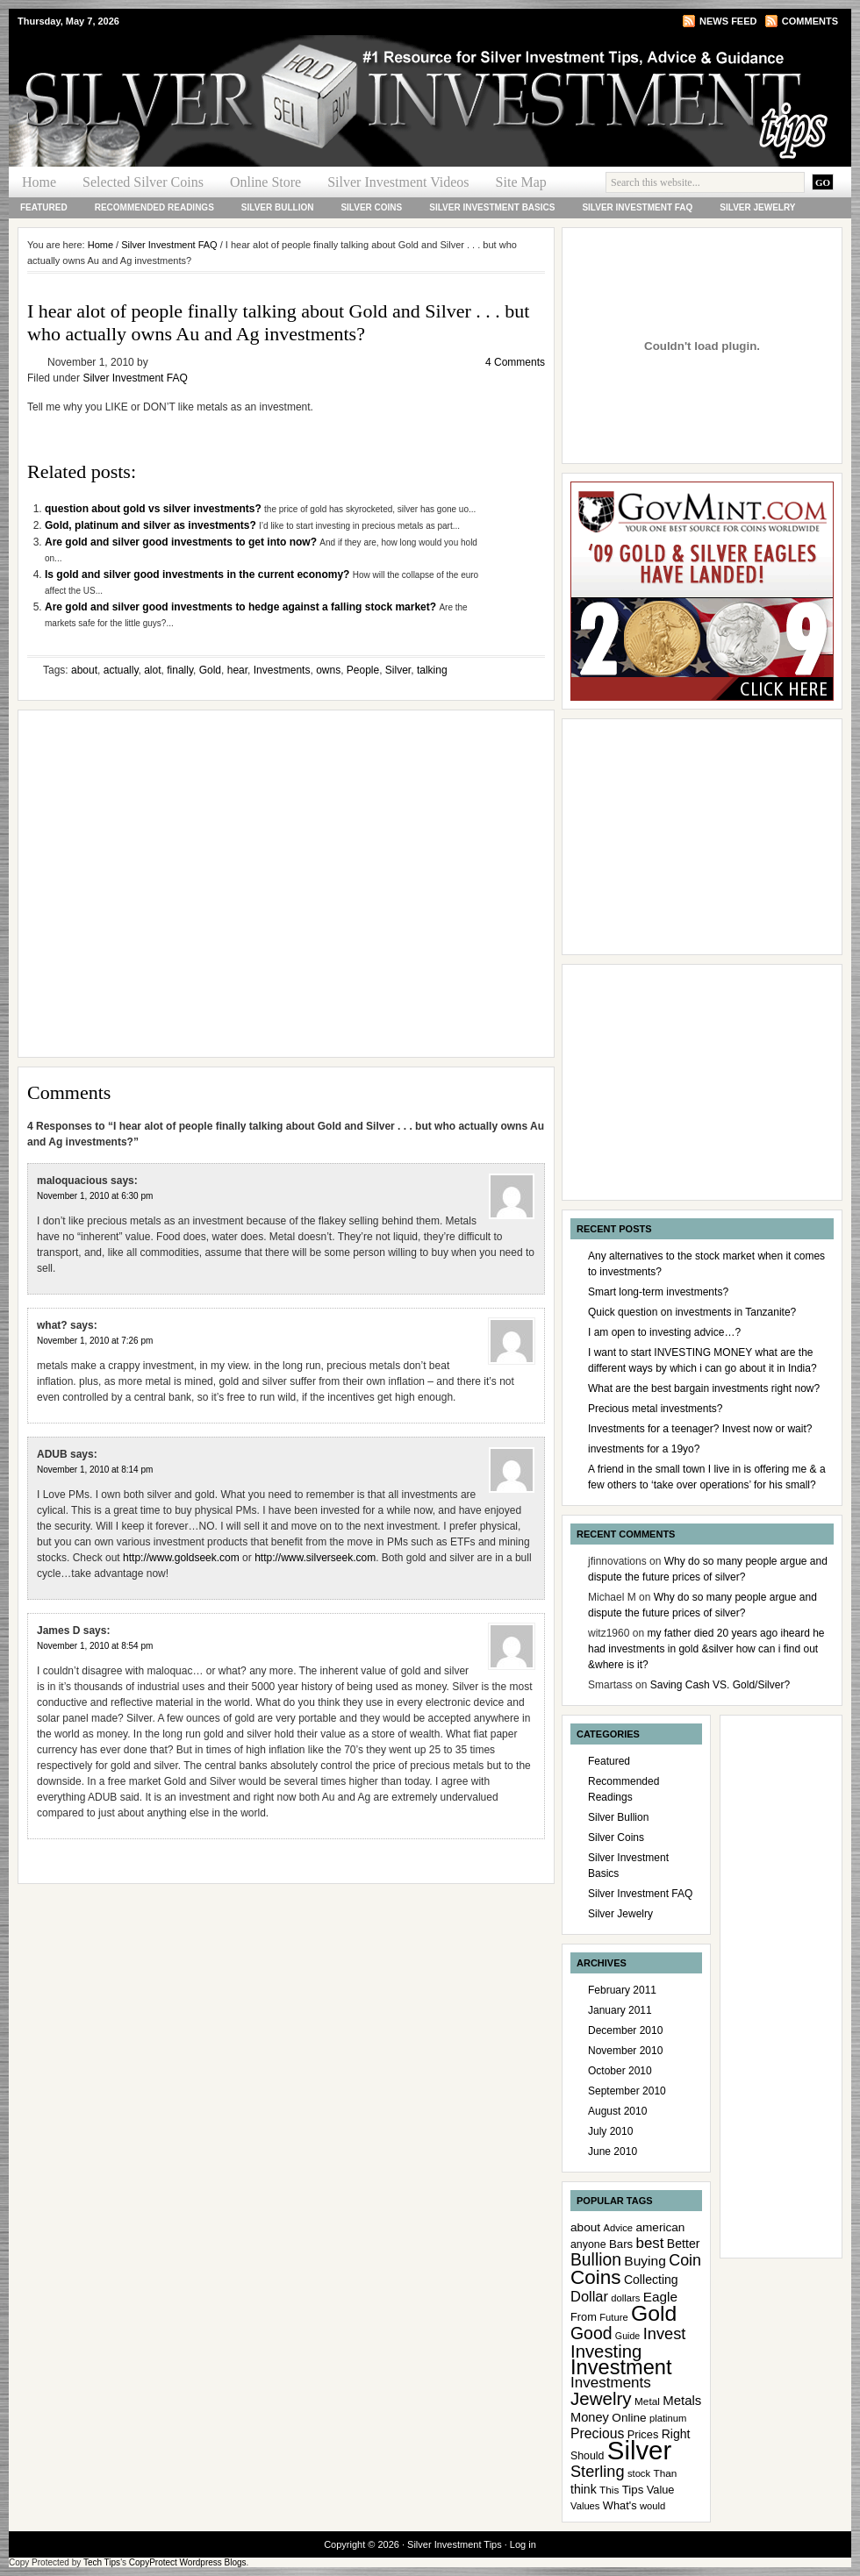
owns (328, 670)
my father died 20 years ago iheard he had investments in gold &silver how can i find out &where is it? (706, 1649)
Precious (597, 2433)
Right (676, 2434)
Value (661, 2489)
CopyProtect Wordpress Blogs (188, 2562)
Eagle (660, 2296)
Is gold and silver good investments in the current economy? (199, 574)
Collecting (651, 2280)
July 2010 (610, 2131)
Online (629, 2417)
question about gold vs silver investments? (154, 509)
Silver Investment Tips (219, 66)
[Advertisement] (164, 883)
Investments (282, 670)
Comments (810, 21)
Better (683, 2244)
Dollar (589, 2296)
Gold (210, 670)
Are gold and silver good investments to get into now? (182, 542)
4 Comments (515, 362)
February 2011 (622, 1990)
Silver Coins (371, 207)
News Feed (727, 21)
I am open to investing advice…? (664, 1332)
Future (613, 2317)
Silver (398, 670)
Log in (523, 2544)
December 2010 (625, 2030)
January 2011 (620, 2010)
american (659, 2227)
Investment (621, 2367)
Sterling (597, 2471)
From (583, 2316)
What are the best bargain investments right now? (704, 1388)
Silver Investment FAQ (637, 207)
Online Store (265, 182)
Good (591, 2333)
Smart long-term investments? (658, 1292)
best (650, 2243)
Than (665, 2473)
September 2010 (627, 2091)
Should (587, 2456)
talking (432, 670)
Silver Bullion (277, 207)
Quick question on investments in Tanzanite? (692, 1312)
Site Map (521, 182)
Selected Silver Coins (143, 182)
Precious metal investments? (655, 1408)
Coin (685, 2260)
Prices (643, 2434)
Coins (595, 2277)
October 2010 (620, 2071)
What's (620, 2505)
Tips (633, 2489)
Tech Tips (101, 2562)
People (363, 670)
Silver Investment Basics (492, 207)
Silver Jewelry (757, 207)
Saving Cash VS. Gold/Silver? (720, 1685)
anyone (588, 2244)
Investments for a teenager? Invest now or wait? (700, 1429)
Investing (605, 2351)
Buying (645, 2260)
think (583, 2489)
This (609, 2490)
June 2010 (612, 2151)
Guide (627, 2335)
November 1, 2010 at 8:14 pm (95, 1469)
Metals (682, 2400)
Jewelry (601, 2398)
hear (237, 670)
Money (589, 2417)
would (652, 2506)
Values (584, 2506)
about (84, 670)
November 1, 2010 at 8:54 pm (95, 1646)
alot (152, 670)
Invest (664, 2333)
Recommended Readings (154, 207)
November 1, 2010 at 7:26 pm (95, 1340)
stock (638, 2473)
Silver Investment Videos (398, 182)
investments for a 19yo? (643, 1449)
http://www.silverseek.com (315, 1558)
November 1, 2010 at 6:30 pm (95, 1196)
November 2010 (625, 2050)
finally (180, 670)
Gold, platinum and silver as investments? (152, 525)
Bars (621, 2244)
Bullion (595, 2260)
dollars (625, 2298)
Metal (647, 2401)
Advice (618, 2228)
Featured (44, 207)
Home (39, 182)
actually (121, 670)
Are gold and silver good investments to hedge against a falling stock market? (242, 607)
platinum (667, 2418)
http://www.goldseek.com (181, 1558)
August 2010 (617, 2111)
